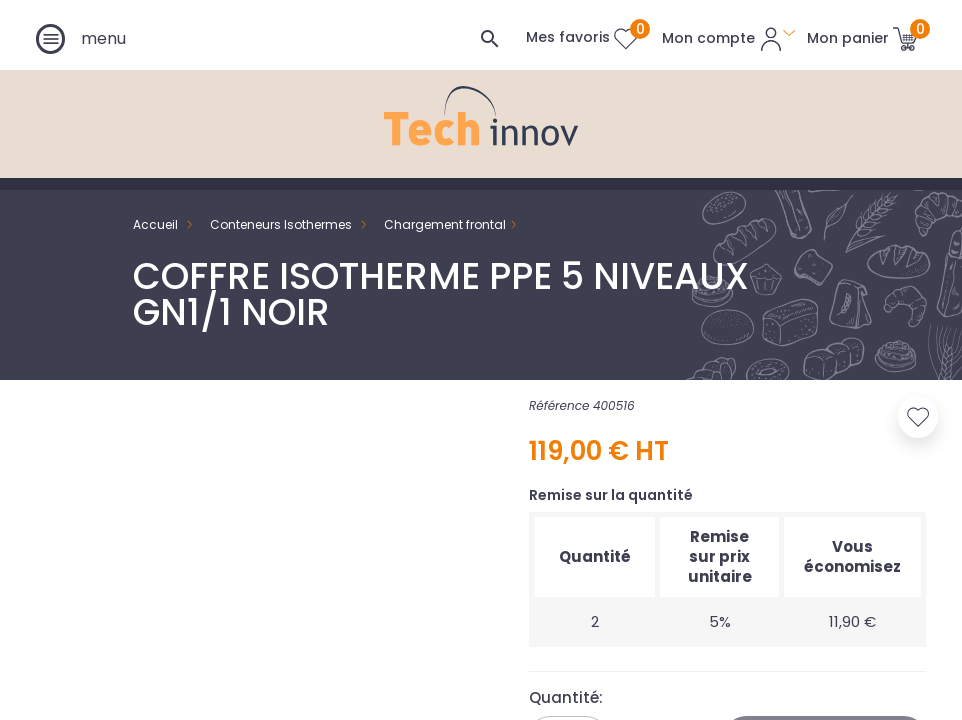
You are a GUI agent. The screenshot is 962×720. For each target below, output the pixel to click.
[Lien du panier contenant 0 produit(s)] (862, 38)
